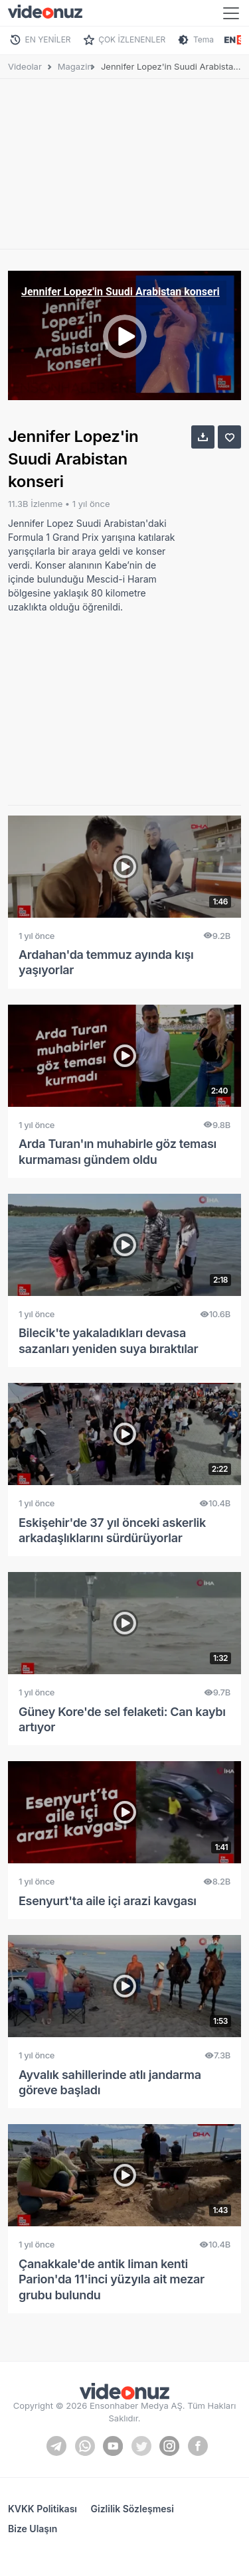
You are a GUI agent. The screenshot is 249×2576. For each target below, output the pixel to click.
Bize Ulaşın (32, 2528)
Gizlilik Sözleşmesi (132, 2508)
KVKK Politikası (42, 2508)
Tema (203, 39)
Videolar (25, 66)
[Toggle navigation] (231, 13)
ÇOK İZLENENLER (131, 39)
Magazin (75, 66)
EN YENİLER (48, 39)
